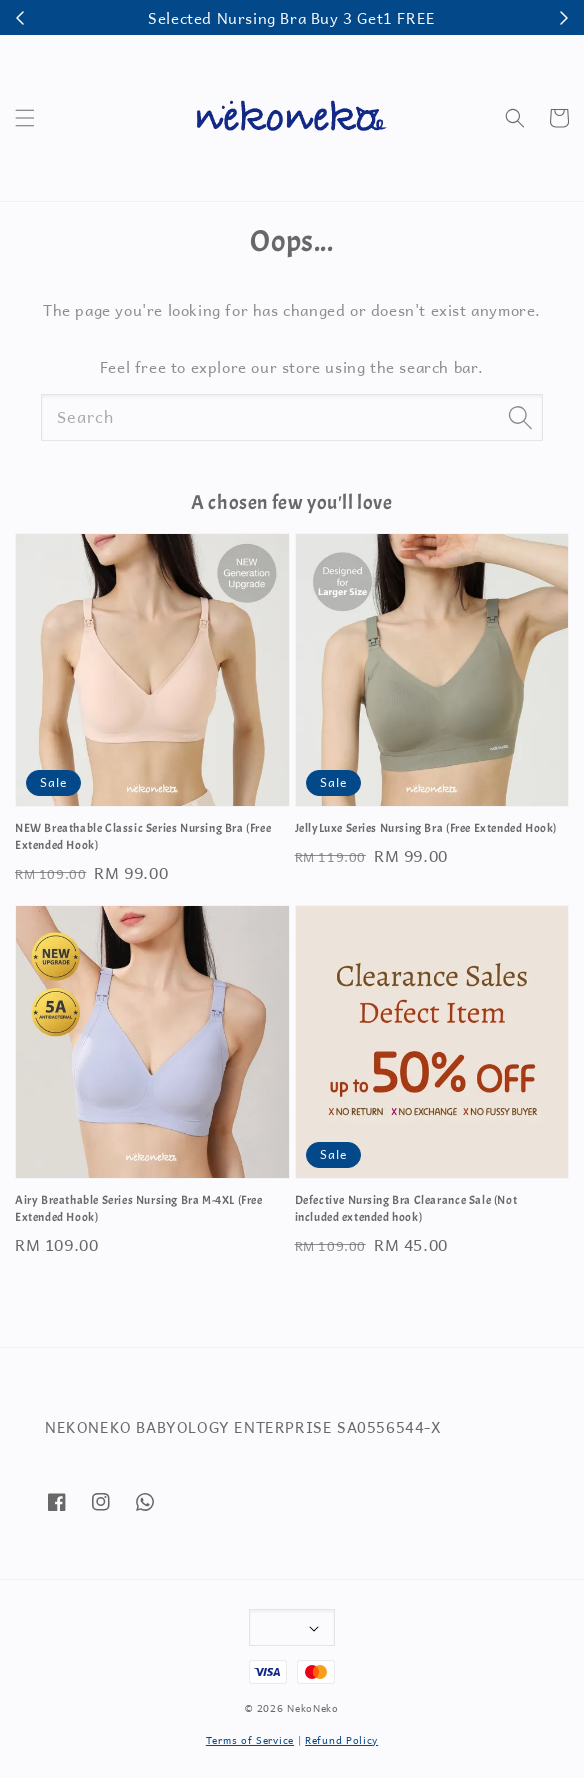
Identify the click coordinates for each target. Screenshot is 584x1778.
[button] (25, 118)
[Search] (520, 417)
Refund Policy (341, 1739)
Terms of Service (250, 1739)
